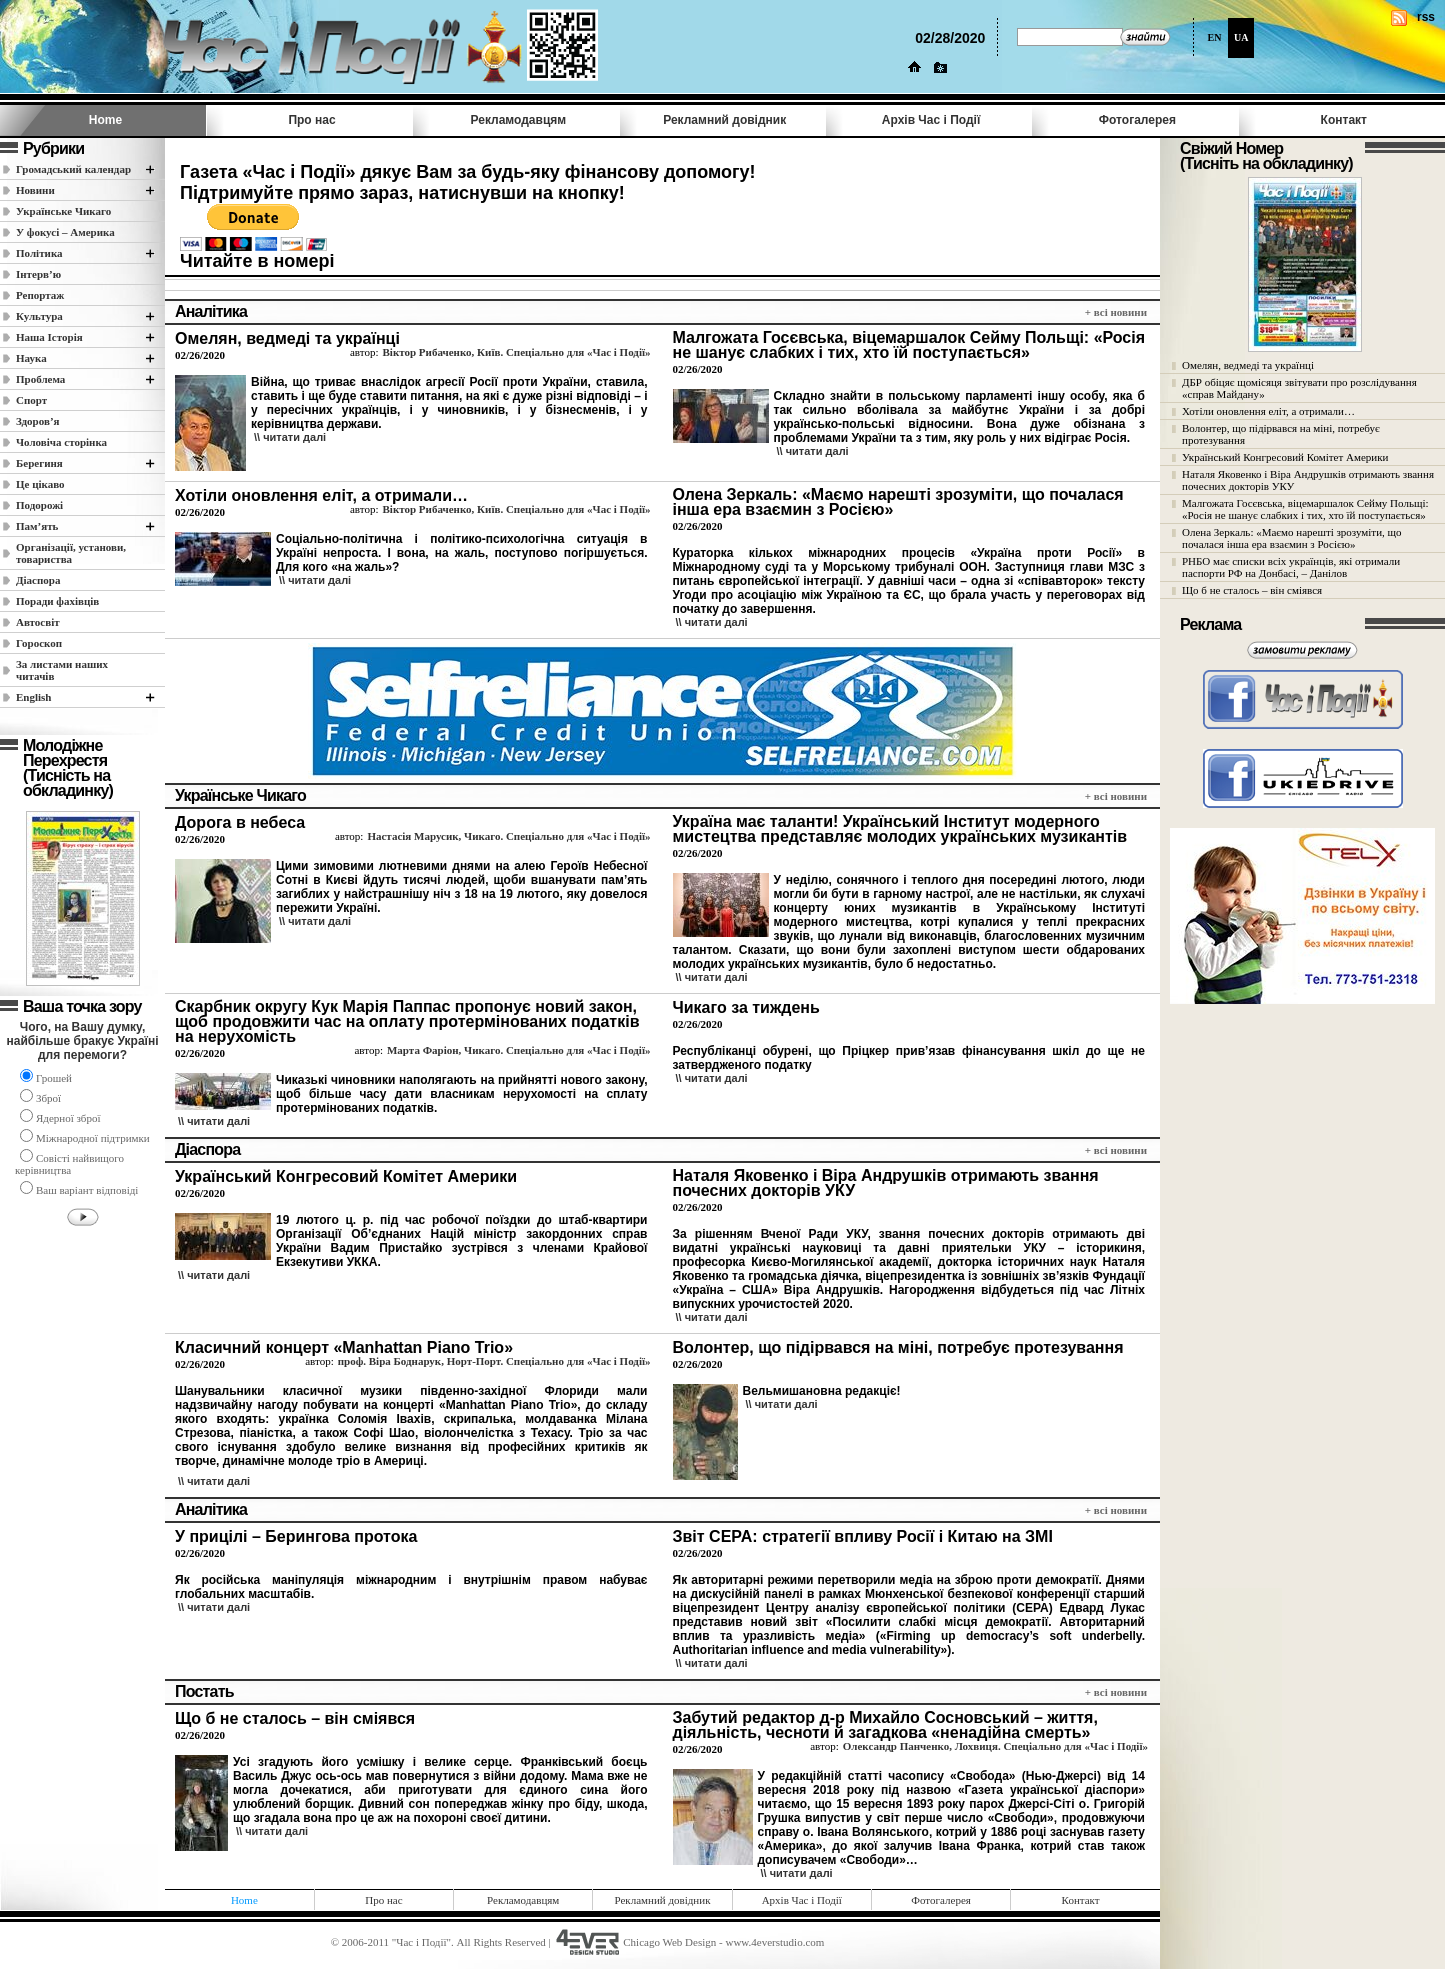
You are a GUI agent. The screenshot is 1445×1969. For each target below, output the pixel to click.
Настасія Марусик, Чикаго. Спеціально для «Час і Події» (508, 836)
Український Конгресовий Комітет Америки (1285, 457)
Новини (35, 190)
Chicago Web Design (669, 1942)
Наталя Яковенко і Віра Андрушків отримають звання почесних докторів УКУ (1308, 480)
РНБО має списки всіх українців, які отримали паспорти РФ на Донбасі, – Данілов (1291, 567)
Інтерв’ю (38, 274)
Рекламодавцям (519, 120)
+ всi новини (1116, 312)
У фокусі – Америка (65, 232)
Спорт (31, 400)
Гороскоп (39, 643)
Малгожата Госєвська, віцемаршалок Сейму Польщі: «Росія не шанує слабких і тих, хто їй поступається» (1305, 509)
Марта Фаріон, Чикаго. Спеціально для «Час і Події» (519, 1050)
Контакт (1344, 120)
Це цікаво (40, 484)
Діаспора (38, 580)
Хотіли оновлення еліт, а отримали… (1268, 411)
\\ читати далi (290, 437)
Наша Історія (49, 337)
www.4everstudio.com (774, 1942)
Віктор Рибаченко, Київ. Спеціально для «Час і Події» (517, 352)
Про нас (311, 120)
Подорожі (39, 505)
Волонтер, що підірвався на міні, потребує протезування (1281, 434)
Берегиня (39, 463)
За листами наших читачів (62, 670)
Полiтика (39, 253)
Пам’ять (37, 526)
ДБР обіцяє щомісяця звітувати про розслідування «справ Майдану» (1299, 388)
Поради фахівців (57, 601)
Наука (31, 358)
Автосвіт (38, 622)
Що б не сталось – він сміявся (1252, 590)
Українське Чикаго (63, 211)
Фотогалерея (1137, 120)
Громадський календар (73, 169)
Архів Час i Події (931, 120)
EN (1214, 37)
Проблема (40, 379)
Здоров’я (38, 421)
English (33, 697)
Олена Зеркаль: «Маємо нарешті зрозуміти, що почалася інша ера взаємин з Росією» (1292, 538)
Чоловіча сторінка (61, 442)
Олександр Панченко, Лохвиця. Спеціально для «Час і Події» (995, 1746)
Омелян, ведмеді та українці (1248, 365)
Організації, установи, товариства (71, 553)
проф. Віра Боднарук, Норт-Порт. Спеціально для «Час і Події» (494, 1361)
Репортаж (40, 295)
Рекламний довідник (724, 120)
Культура (39, 316)
